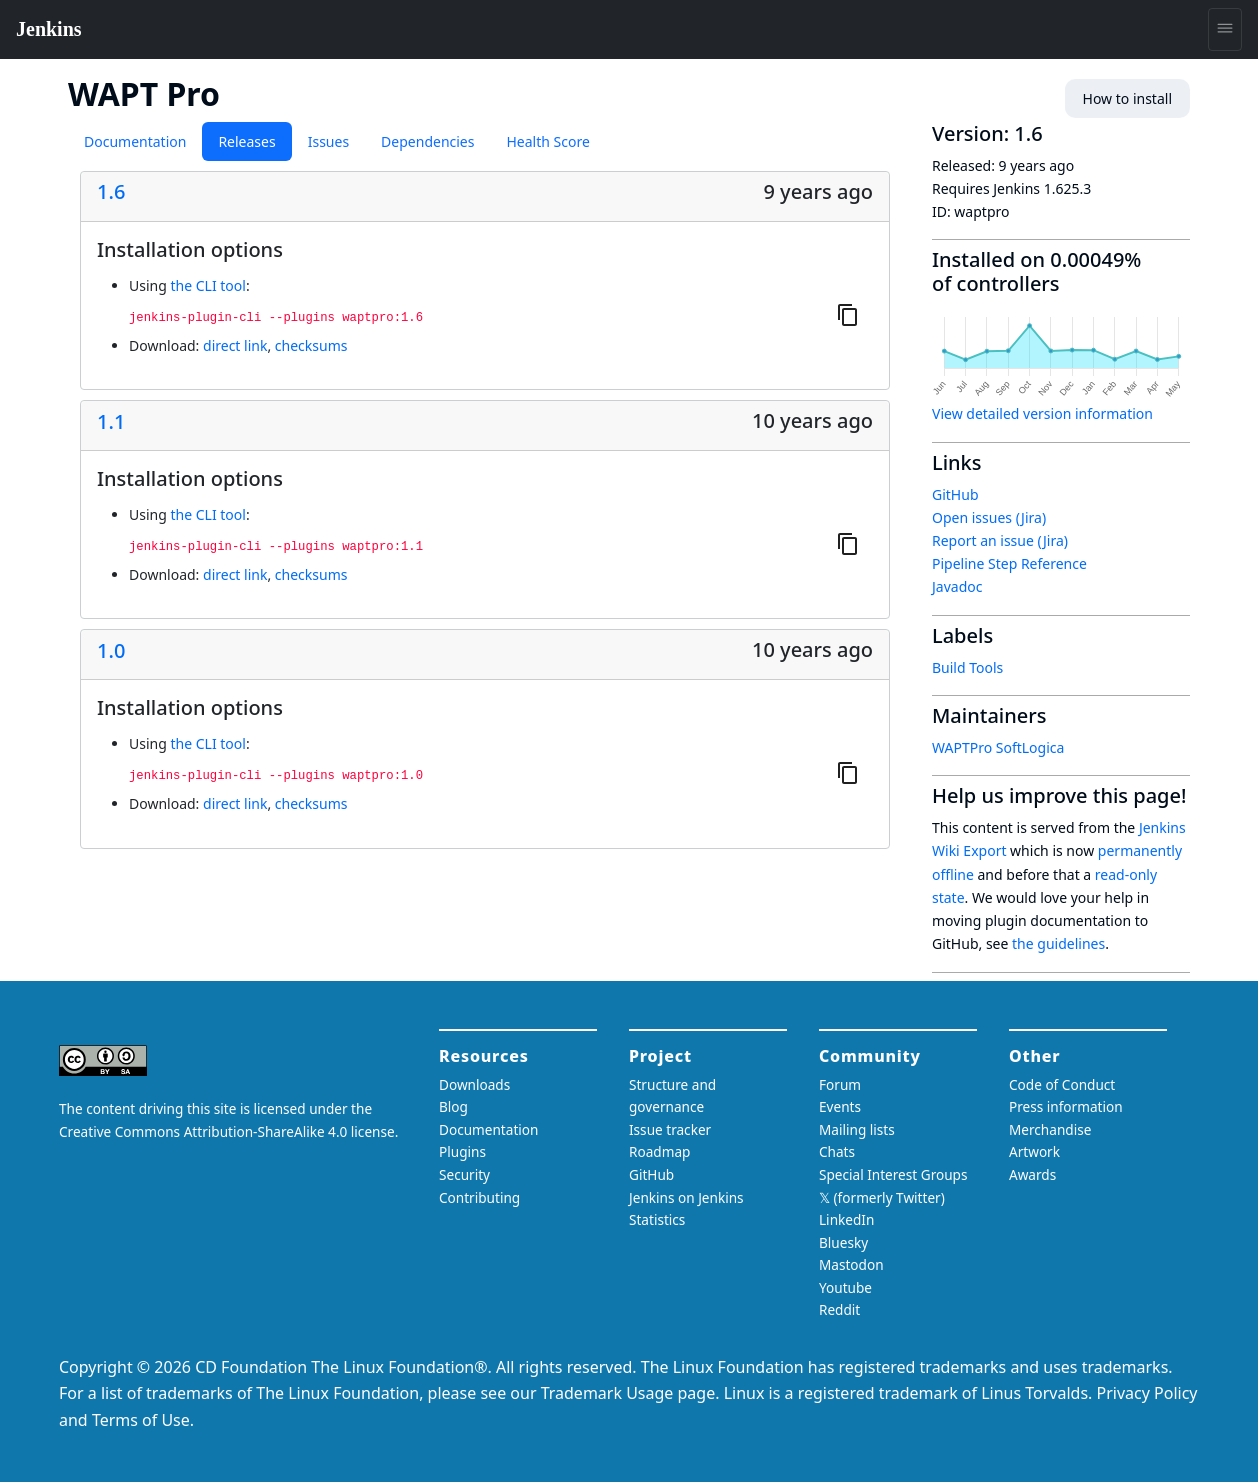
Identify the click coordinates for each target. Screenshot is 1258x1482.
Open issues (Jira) (989, 517)
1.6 (111, 192)
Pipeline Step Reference (1009, 563)
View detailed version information (1042, 413)
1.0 (111, 651)
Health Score (547, 141)
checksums (311, 345)
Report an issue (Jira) (1000, 540)
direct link (235, 345)
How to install (1127, 98)
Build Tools (967, 667)
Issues (328, 141)
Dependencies (427, 141)
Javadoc (957, 586)
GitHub (955, 494)
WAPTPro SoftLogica (998, 747)
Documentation (135, 141)
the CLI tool (207, 285)
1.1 (111, 422)
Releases (246, 141)
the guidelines (1058, 943)
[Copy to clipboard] (848, 314)
